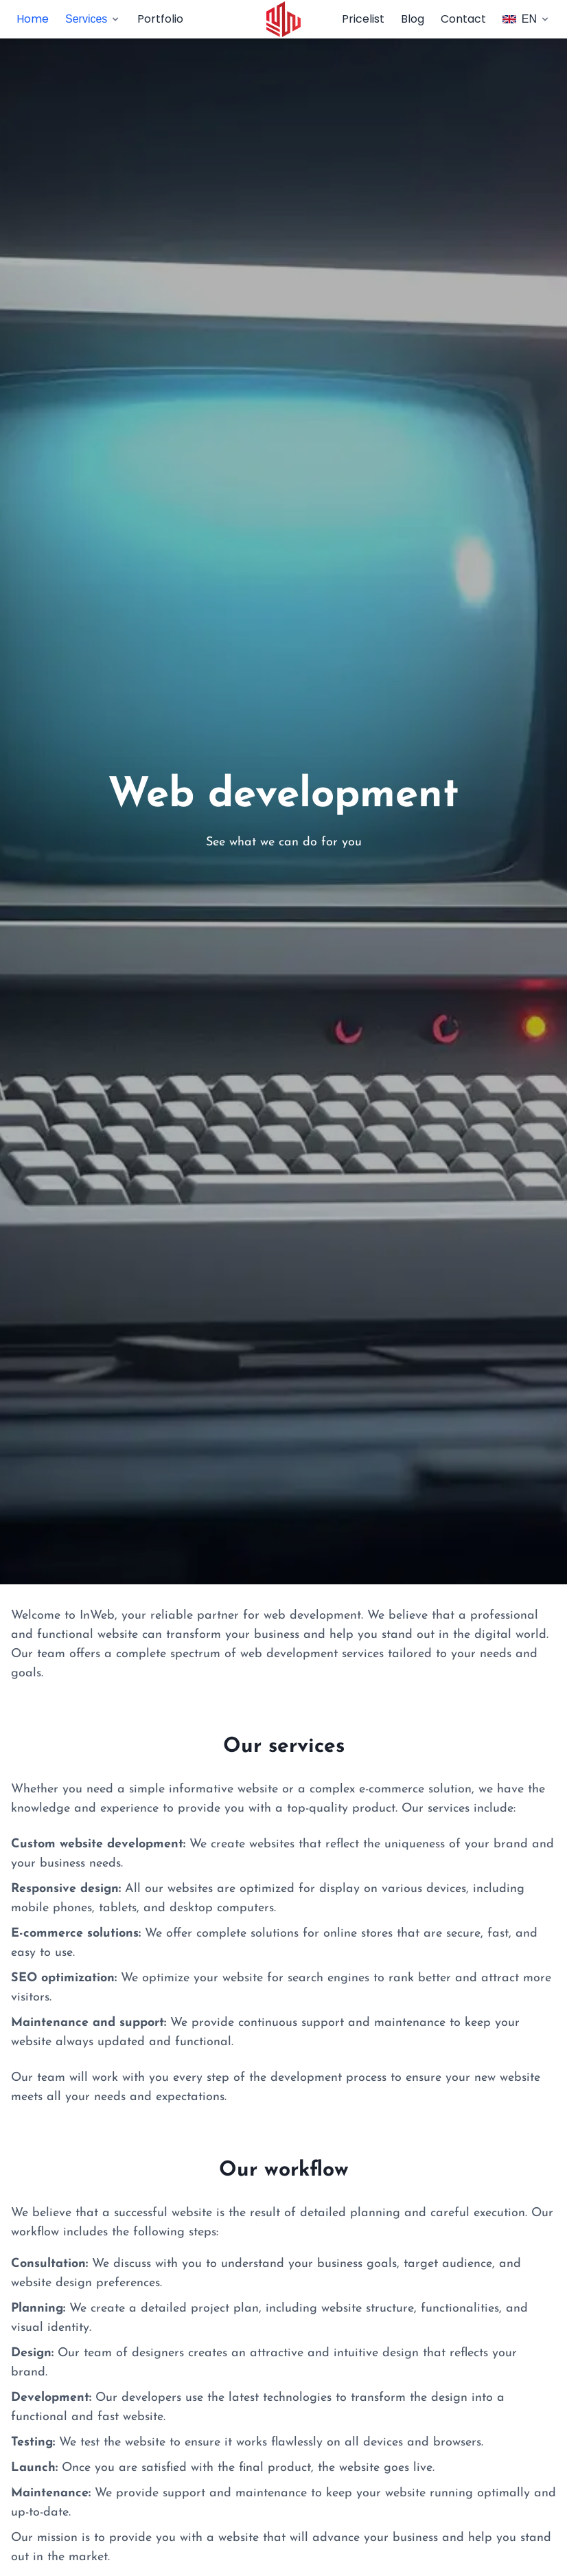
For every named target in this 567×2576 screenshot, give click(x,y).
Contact (463, 19)
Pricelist (363, 19)
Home (32, 19)
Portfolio (160, 19)
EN (526, 19)
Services (93, 19)
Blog (412, 19)
